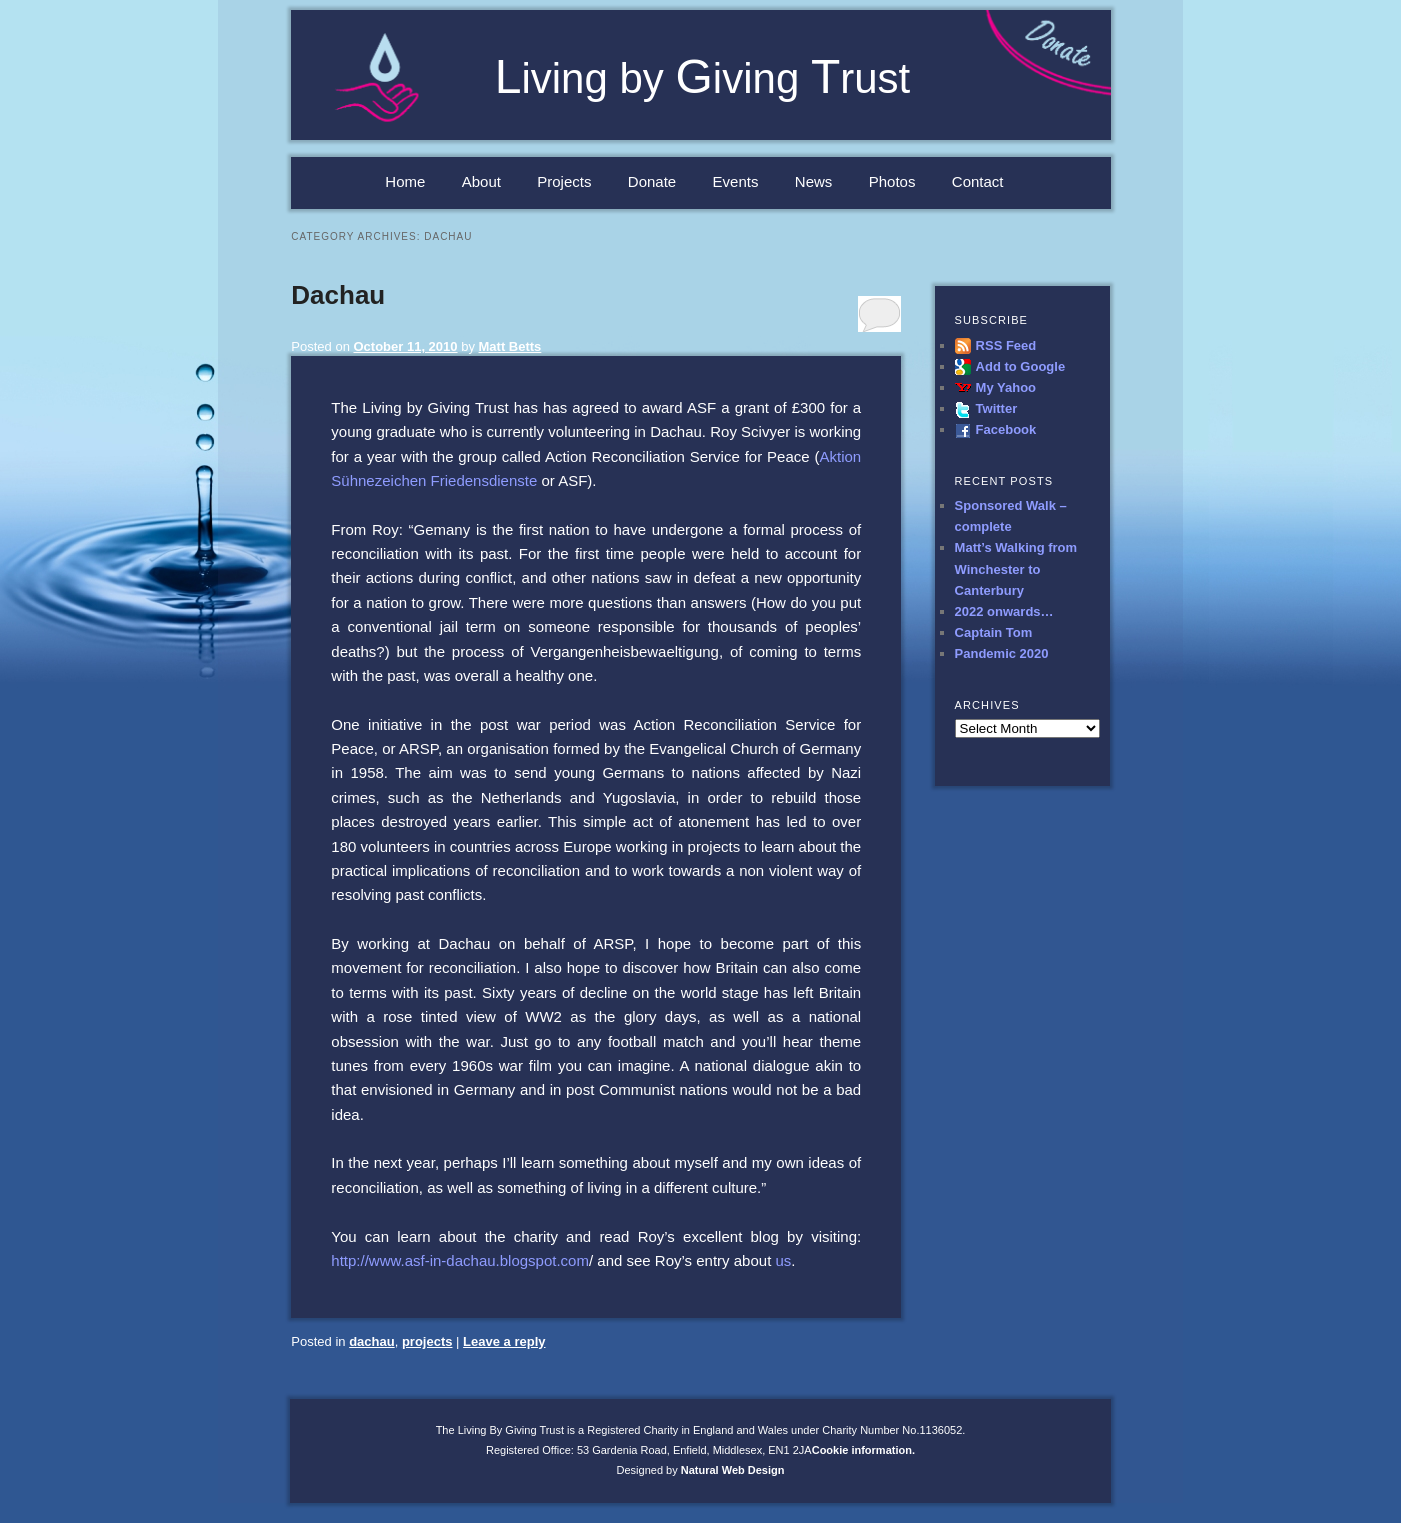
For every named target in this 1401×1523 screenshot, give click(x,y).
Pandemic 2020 (1002, 653)
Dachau (338, 295)
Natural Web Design (733, 1470)
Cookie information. (863, 1450)
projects (427, 1341)
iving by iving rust (703, 78)
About (481, 181)
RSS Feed (1006, 345)
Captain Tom (994, 632)
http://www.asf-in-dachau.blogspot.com (460, 1260)
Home (405, 181)
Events (736, 181)
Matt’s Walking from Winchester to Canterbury (1016, 568)
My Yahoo (1006, 387)
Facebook (1006, 429)
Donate (652, 181)
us (783, 1260)
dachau (372, 1341)
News (814, 181)
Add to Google (1021, 366)
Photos (892, 181)
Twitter (997, 408)
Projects (564, 181)
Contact (978, 181)
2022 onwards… (1004, 611)
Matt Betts (510, 346)
